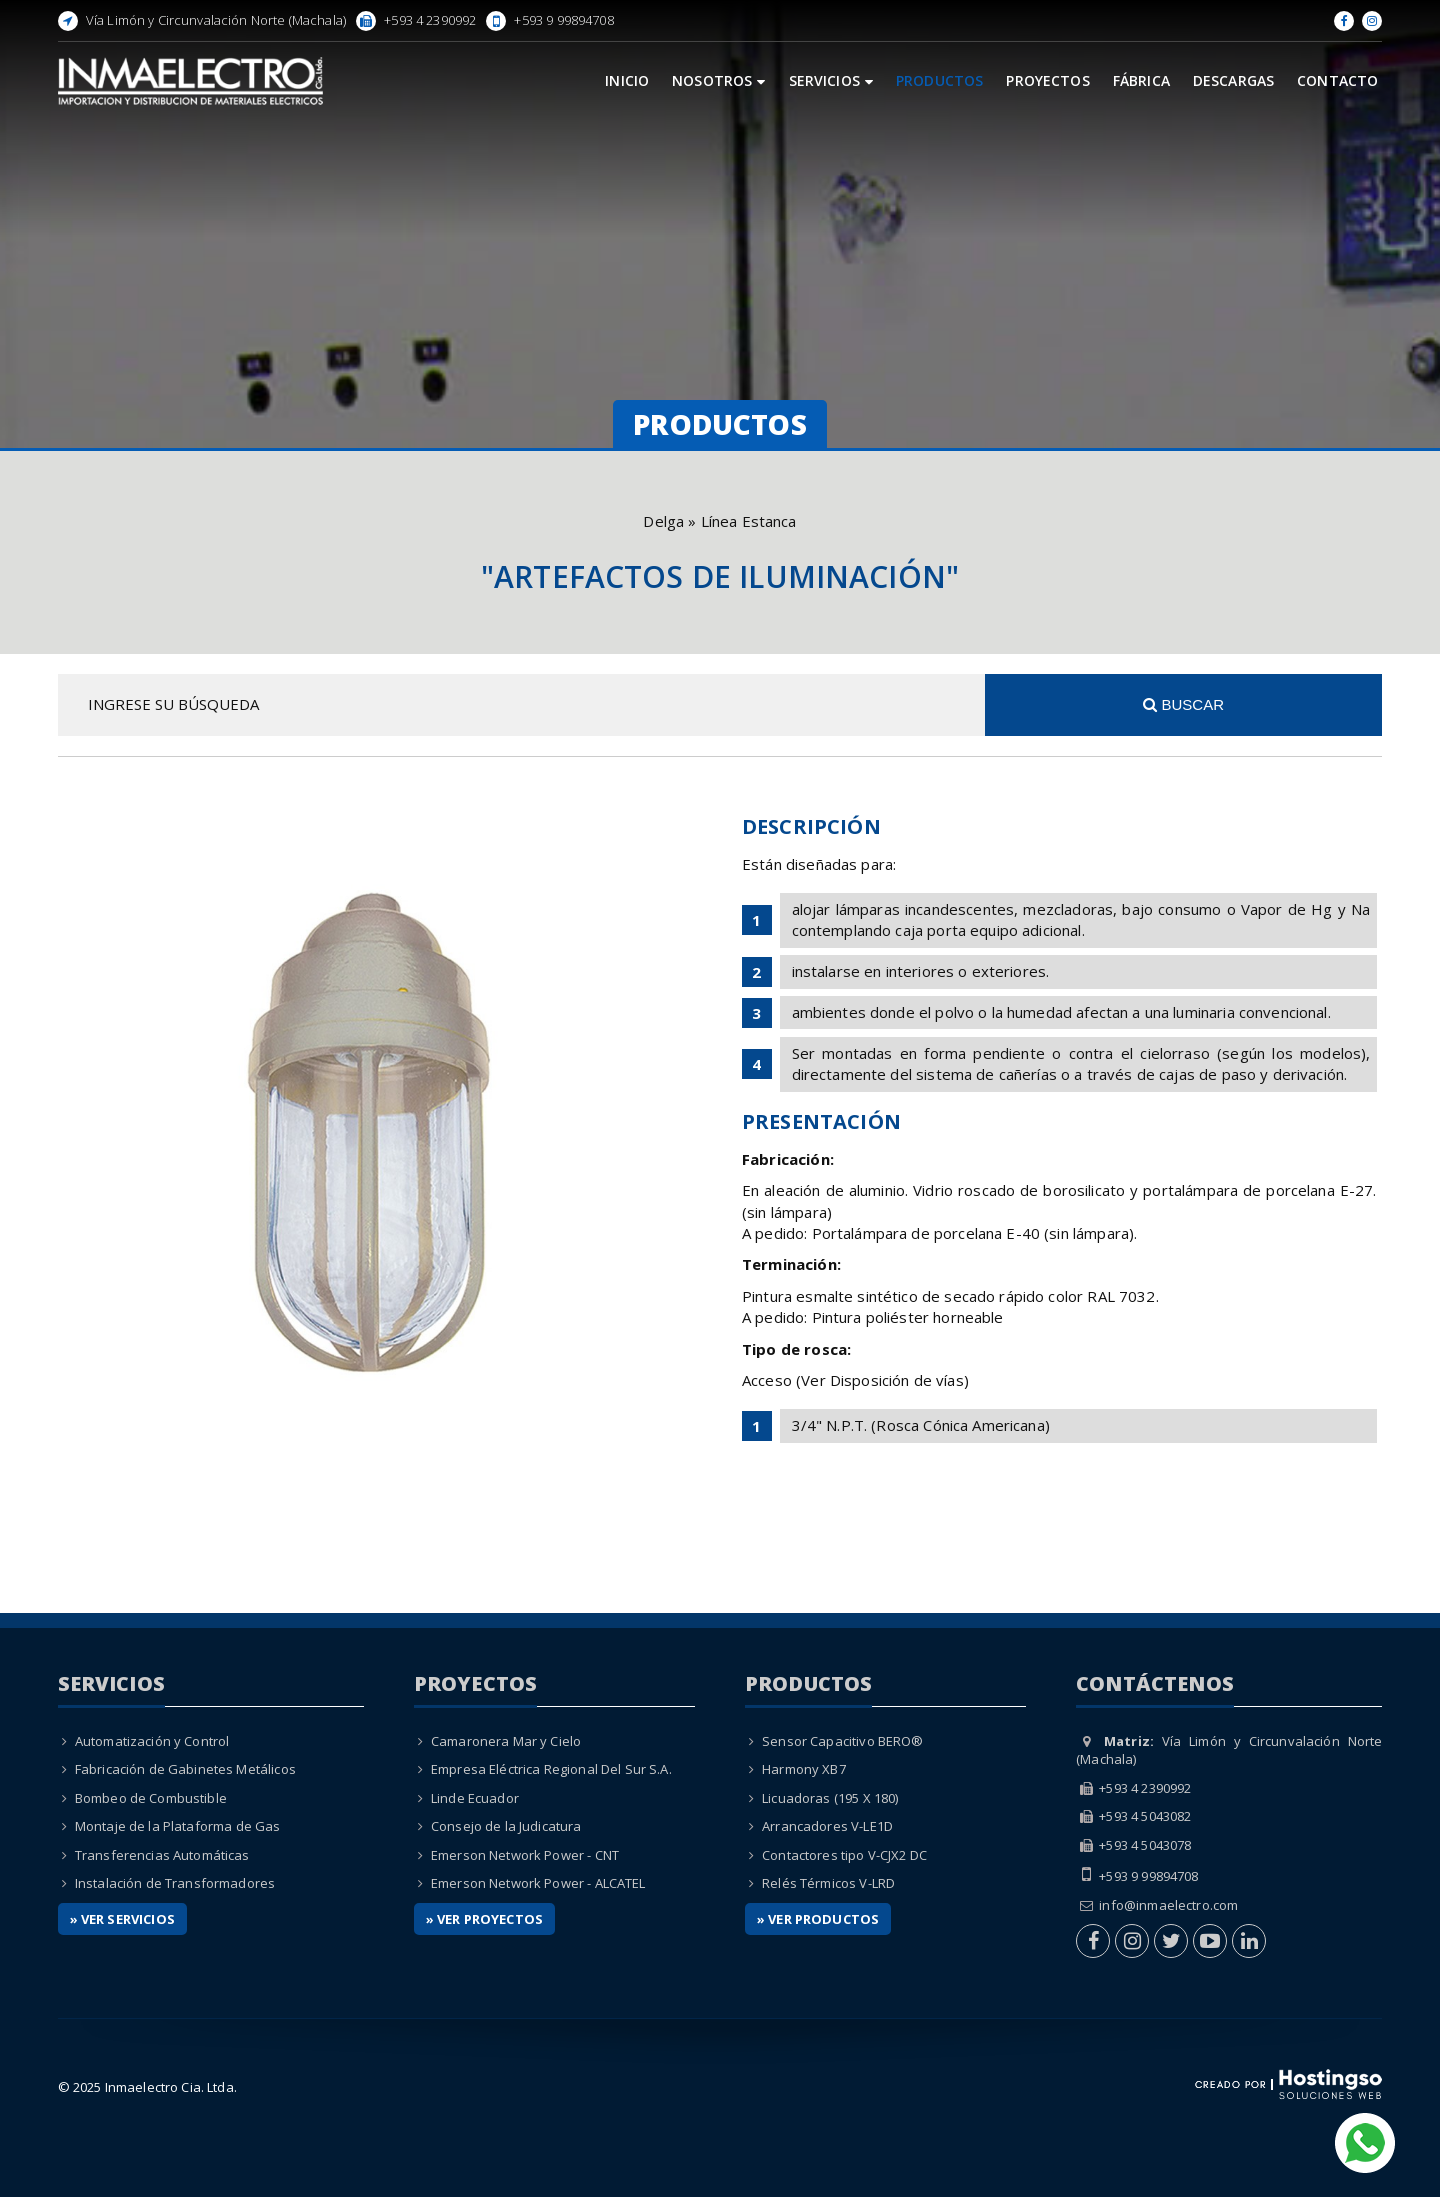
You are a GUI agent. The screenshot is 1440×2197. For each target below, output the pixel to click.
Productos (939, 80)
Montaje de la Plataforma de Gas (178, 1826)
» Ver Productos (818, 1919)
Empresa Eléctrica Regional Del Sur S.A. (551, 1769)
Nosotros (718, 80)
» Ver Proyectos (484, 1919)
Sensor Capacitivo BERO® (842, 1741)
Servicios (831, 80)
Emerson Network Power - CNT (525, 1855)
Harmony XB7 (804, 1769)
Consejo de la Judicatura (506, 1826)
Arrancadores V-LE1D (827, 1826)
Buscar (1183, 704)
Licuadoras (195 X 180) (830, 1798)
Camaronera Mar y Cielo (506, 1741)
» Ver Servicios (122, 1919)
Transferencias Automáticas (162, 1855)
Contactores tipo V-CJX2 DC (844, 1855)
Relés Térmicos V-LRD (828, 1883)
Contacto (1337, 80)
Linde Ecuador (475, 1798)
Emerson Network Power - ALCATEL (538, 1883)
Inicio (627, 80)
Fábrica (1141, 80)
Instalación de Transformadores (175, 1883)
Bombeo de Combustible (151, 1798)
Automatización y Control (152, 1741)
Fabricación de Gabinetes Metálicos (185, 1769)
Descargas (1233, 80)
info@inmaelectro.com (1168, 1905)
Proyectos (1047, 80)
